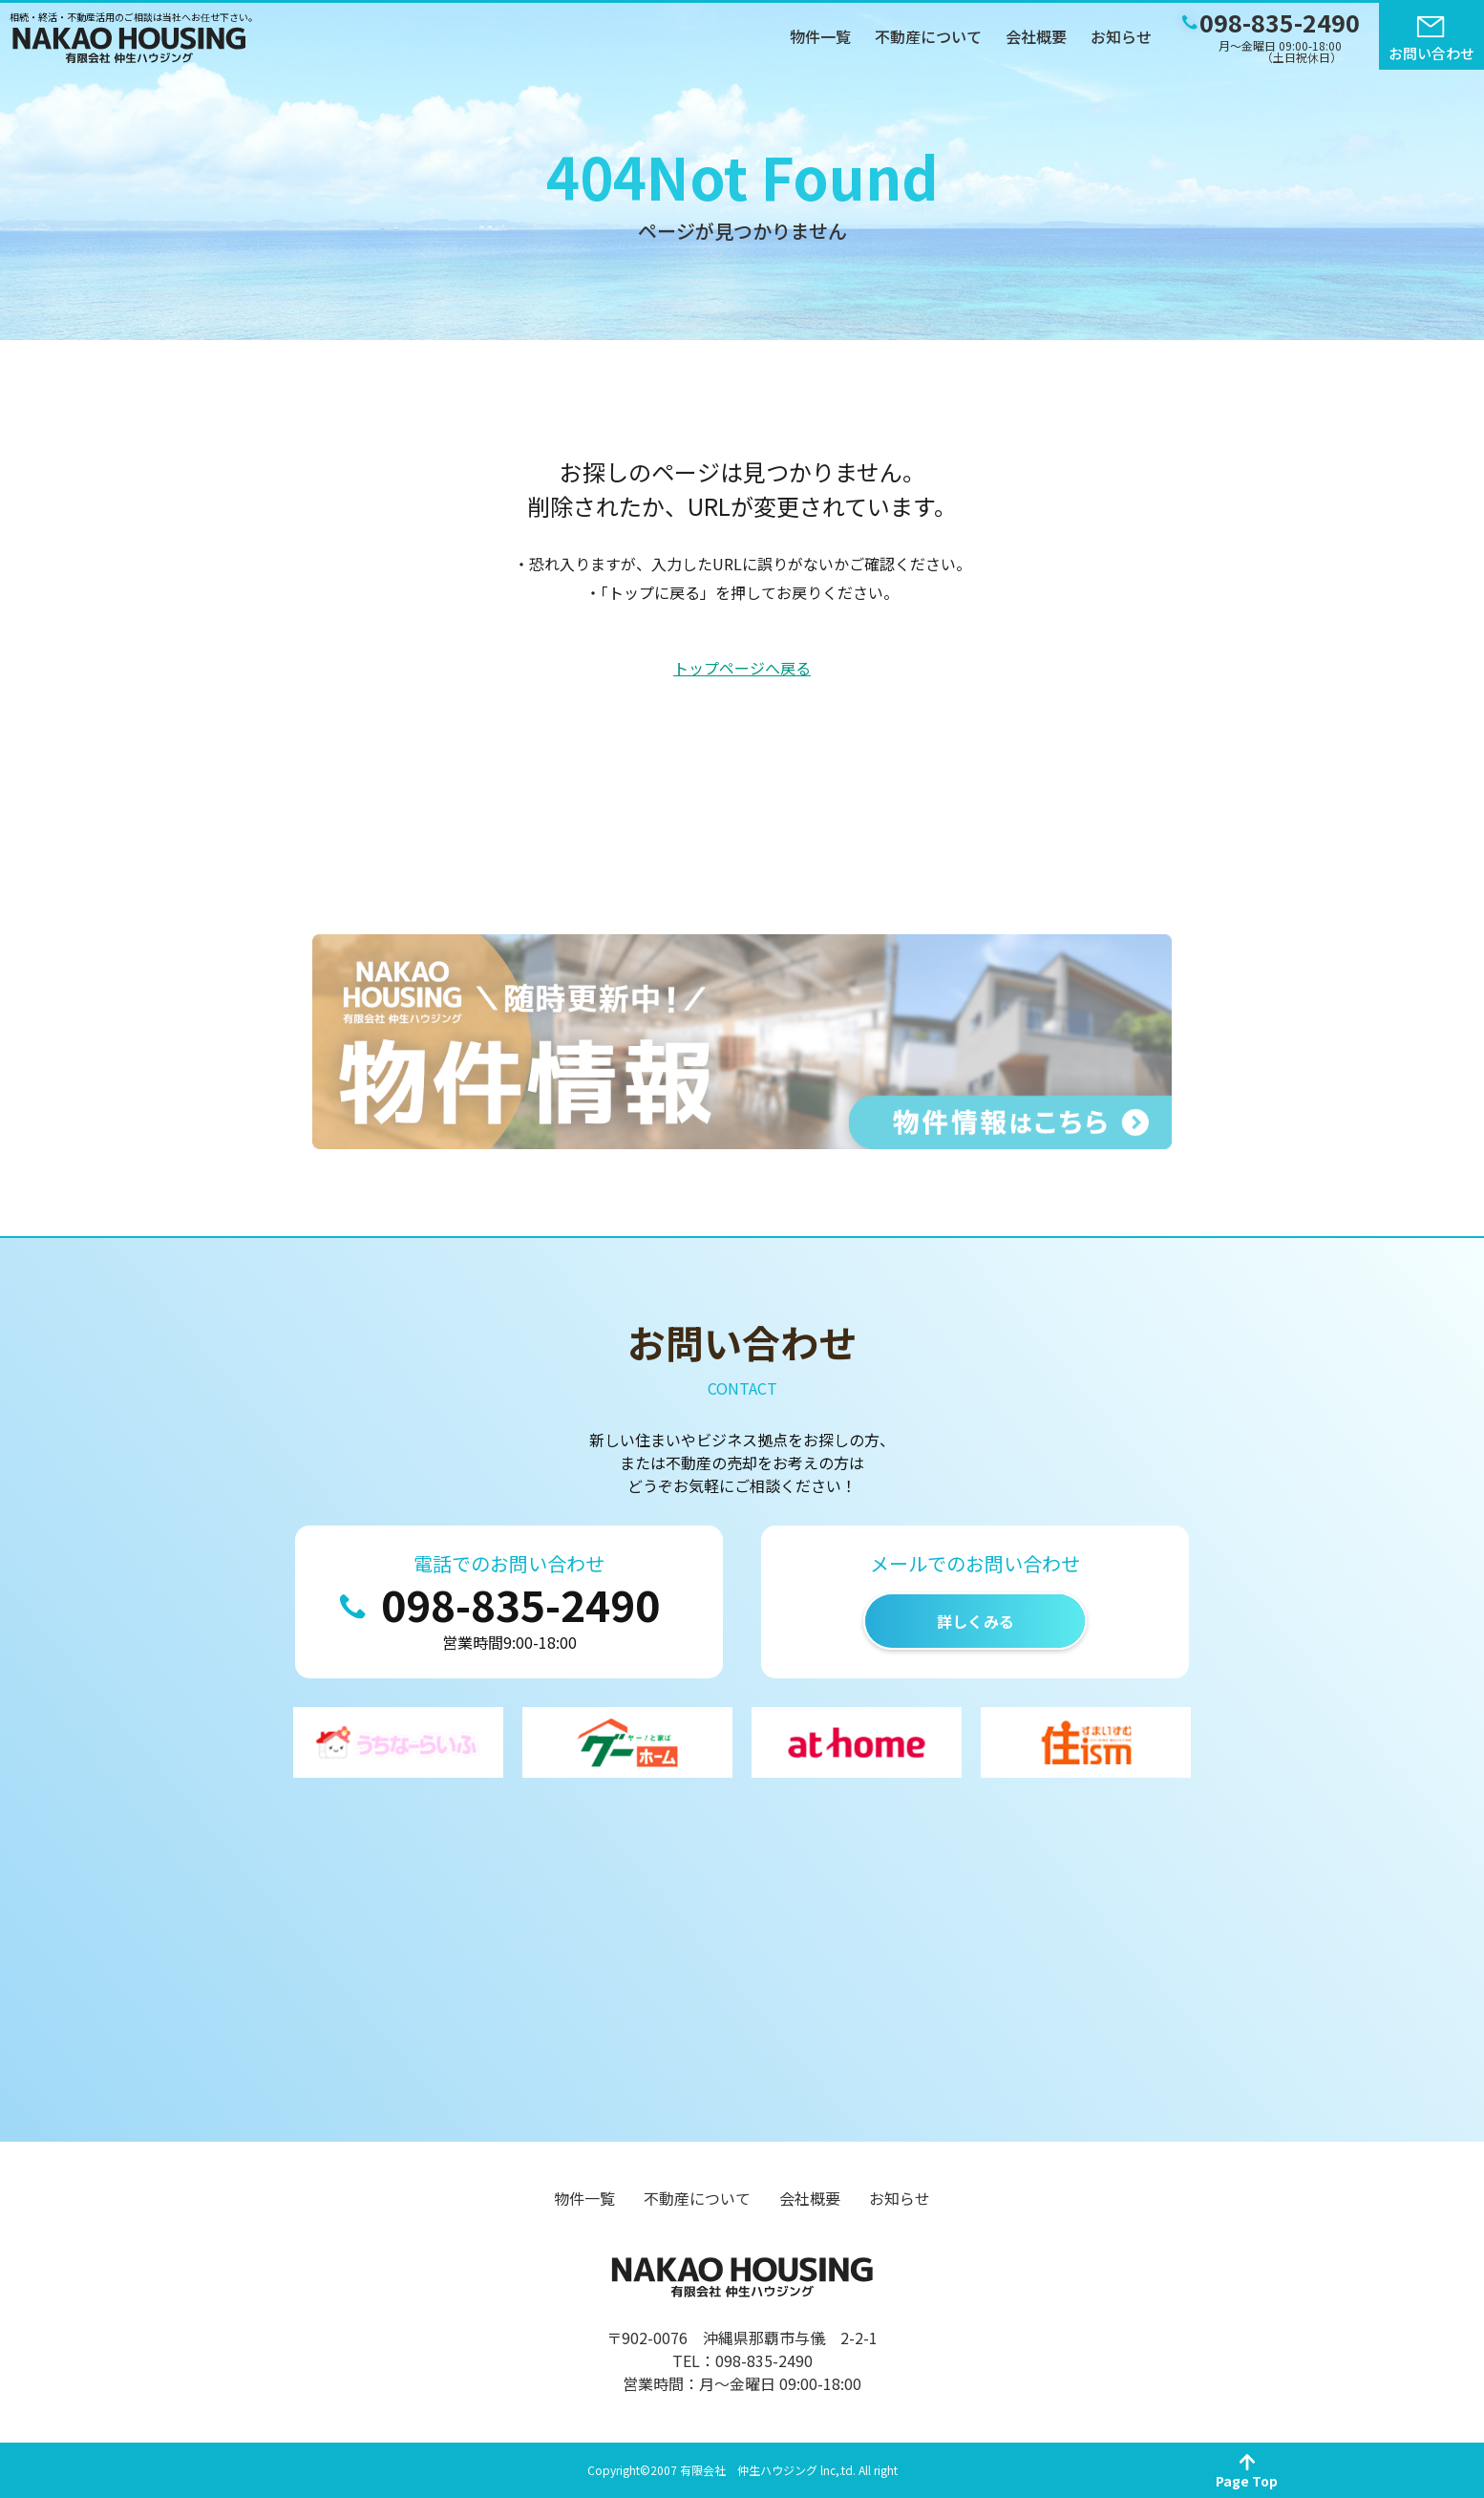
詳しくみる (975, 1621)
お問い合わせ (1431, 53)
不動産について (928, 36)
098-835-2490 (520, 1604)
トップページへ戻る (742, 668)
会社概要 (1036, 36)
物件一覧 (820, 36)
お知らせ (1121, 36)
